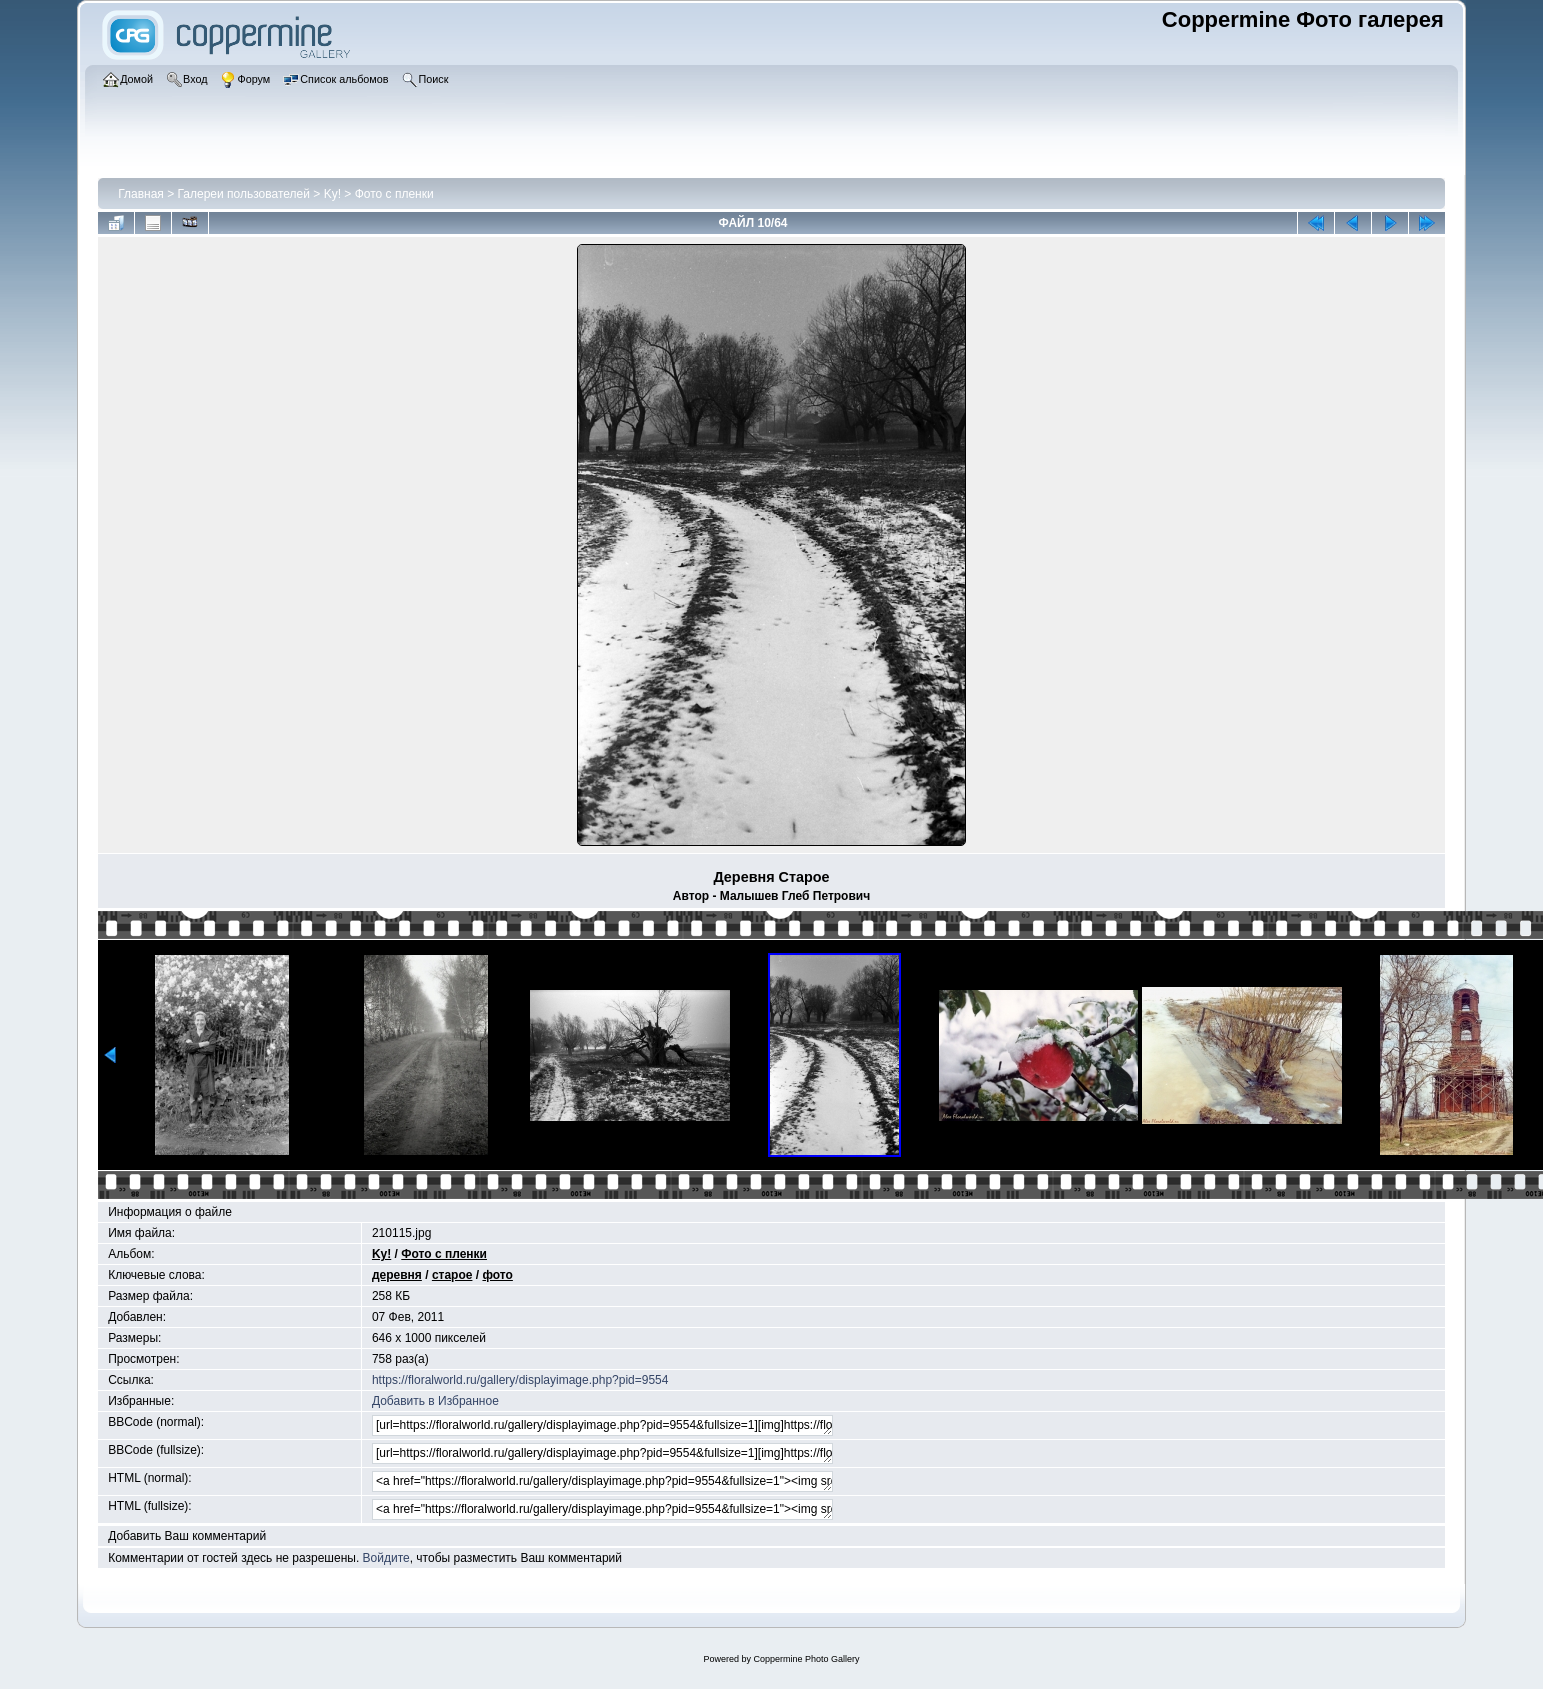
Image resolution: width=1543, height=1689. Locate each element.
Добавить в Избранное (435, 1401)
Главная (141, 194)
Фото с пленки (394, 194)
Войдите (386, 1558)
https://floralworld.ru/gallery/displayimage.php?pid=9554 (520, 1380)
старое (452, 1275)
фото (497, 1275)
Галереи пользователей (244, 194)
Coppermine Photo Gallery (806, 1659)
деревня (397, 1275)
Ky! (332, 194)
